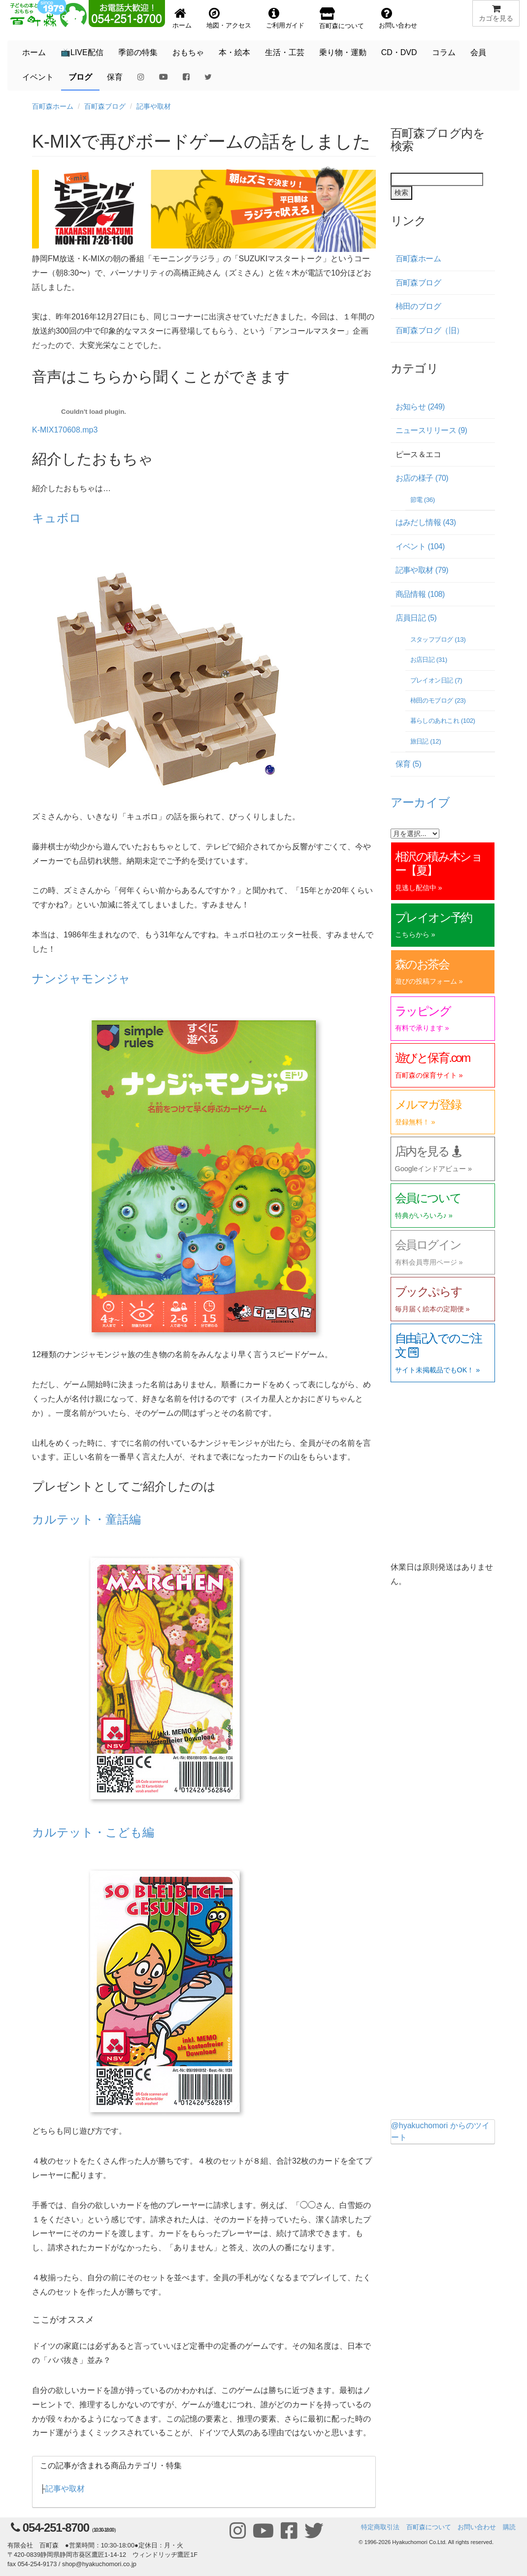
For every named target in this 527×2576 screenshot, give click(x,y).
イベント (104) (420, 546)
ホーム (34, 52)
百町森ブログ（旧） (429, 330)
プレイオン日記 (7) (436, 680)
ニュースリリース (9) (431, 430)
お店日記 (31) (428, 659)
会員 (478, 52)
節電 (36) (422, 499)
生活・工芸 (284, 52)
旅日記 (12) (425, 741)
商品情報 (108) (420, 594)
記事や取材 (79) (422, 570)
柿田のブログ (418, 306)
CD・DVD (399, 52)
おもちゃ (188, 52)
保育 (115, 77)
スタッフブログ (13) (438, 639)
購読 (509, 2527)
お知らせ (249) (420, 407)
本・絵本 (234, 52)
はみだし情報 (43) (425, 522)
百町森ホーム (52, 106)
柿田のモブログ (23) (438, 700)
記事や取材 (153, 106)
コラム (444, 52)
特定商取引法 (380, 2527)
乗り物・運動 (342, 52)
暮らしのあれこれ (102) (442, 720)
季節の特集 (138, 52)
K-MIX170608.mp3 (65, 430)
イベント (38, 77)
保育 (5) (408, 764)
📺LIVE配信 (82, 52)
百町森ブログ (105, 106)
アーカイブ (420, 802)
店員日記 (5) (416, 618)
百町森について (428, 2527)
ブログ (80, 77)
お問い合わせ (477, 2527)
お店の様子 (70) (422, 478)
